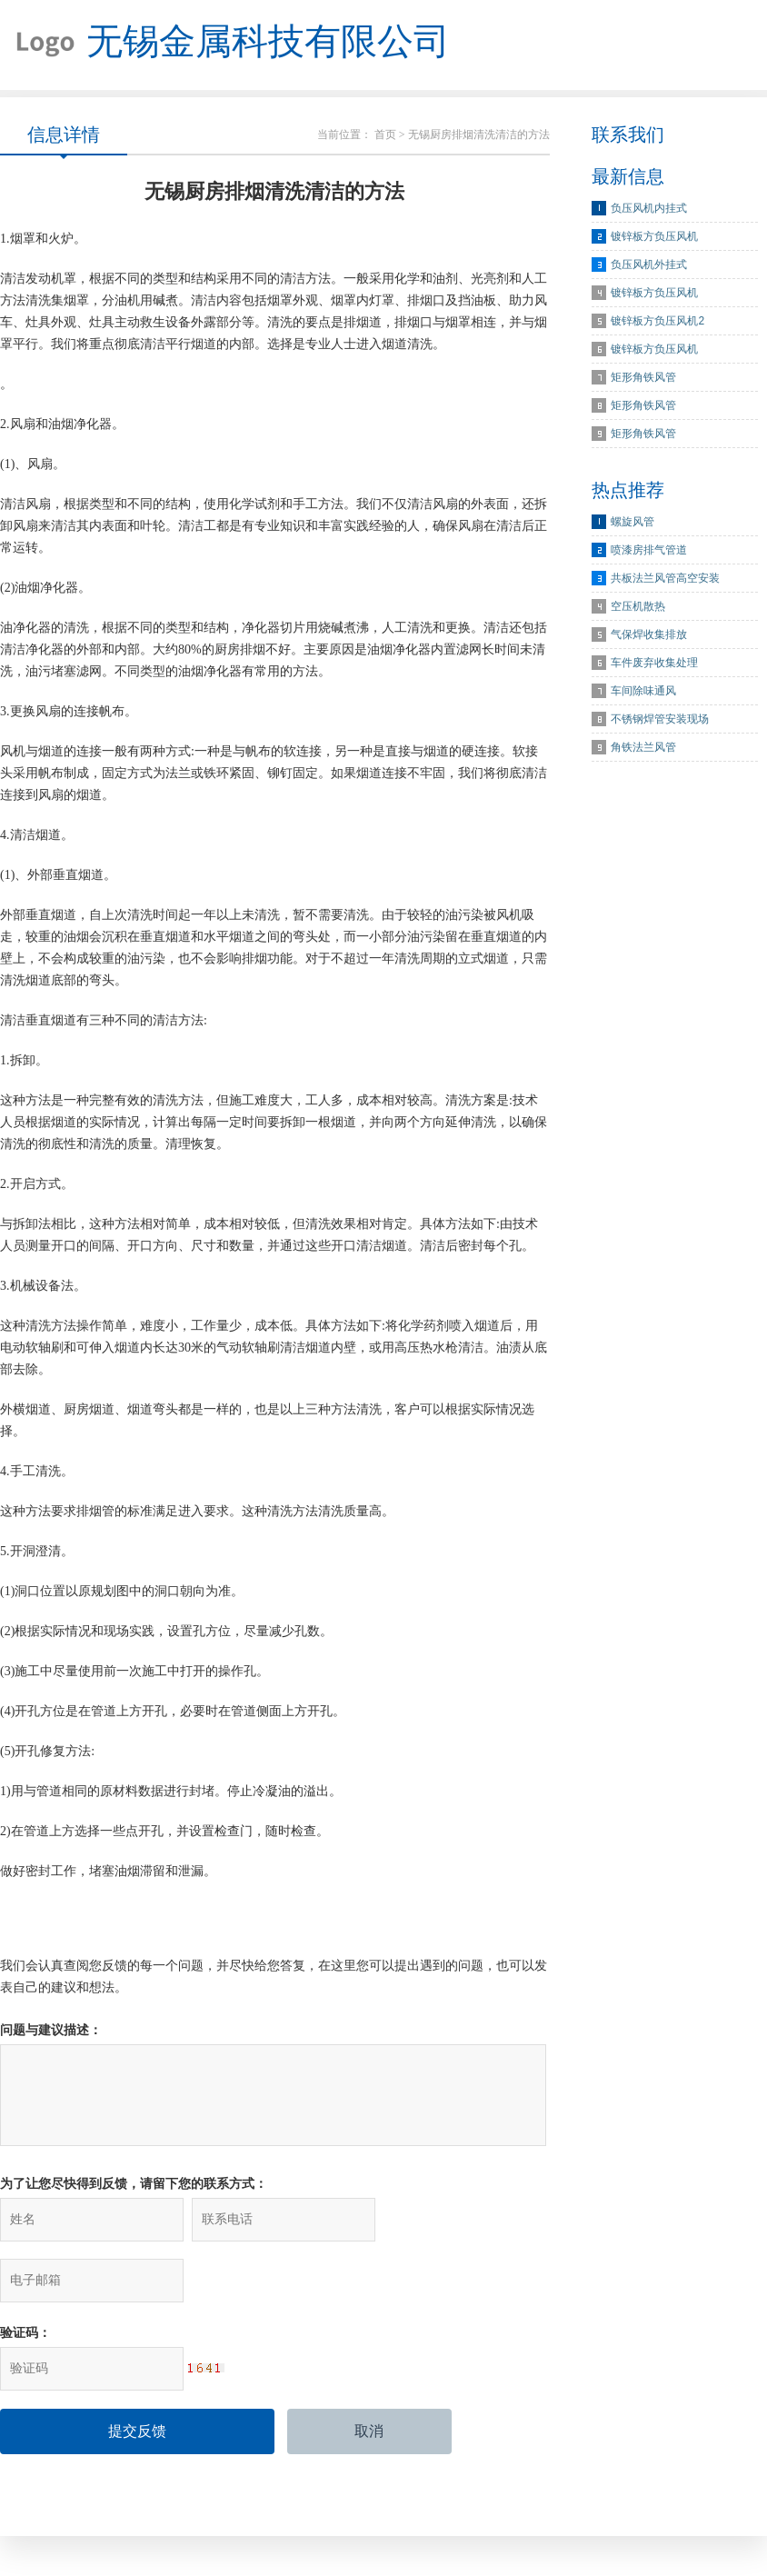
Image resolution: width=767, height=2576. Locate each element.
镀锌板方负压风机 (654, 237)
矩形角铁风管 (643, 378)
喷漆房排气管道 (649, 550)
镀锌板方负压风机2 (657, 321)
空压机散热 (638, 607)
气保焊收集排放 (649, 635)
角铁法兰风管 (643, 748)
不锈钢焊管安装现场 (660, 720)
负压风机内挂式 (649, 209)
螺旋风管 (632, 522)
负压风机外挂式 (649, 265)
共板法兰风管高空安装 (665, 579)
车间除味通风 (643, 691)
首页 (385, 135)
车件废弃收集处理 (654, 663)
